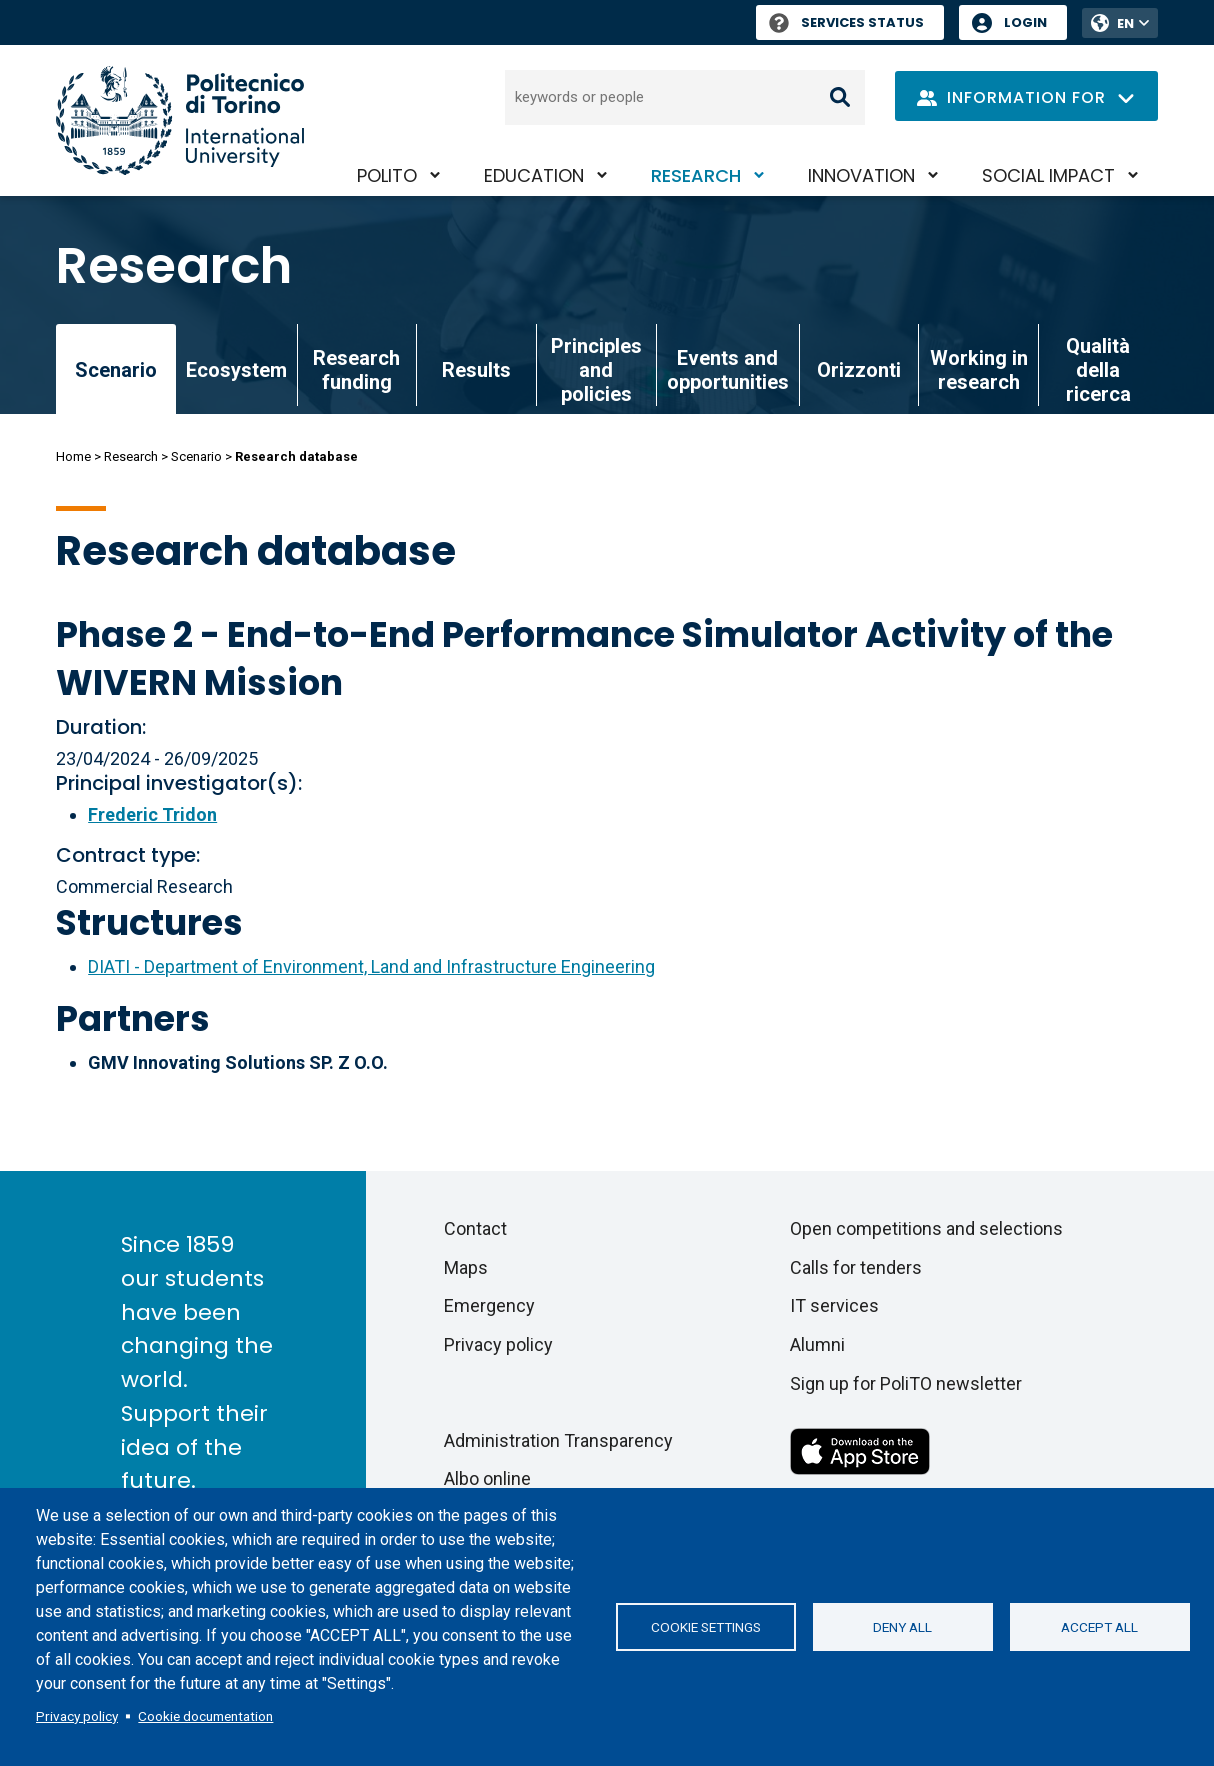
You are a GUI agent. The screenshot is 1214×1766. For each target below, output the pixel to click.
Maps (466, 1267)
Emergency (489, 1305)
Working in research (979, 370)
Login (1025, 22)
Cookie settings (706, 1627)
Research (696, 175)
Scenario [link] (116, 370)
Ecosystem (236, 370)
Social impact (1048, 175)
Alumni (817, 1344)
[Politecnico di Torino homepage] (180, 120)
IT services (834, 1305)
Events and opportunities (728, 370)
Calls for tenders (856, 1267)
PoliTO (387, 175)
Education (534, 175)
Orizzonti (859, 370)
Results (476, 370)
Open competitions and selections (926, 1228)
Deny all (902, 1627)
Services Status (846, 22)
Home (73, 456)
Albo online (487, 1478)
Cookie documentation (205, 1716)
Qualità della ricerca (1098, 370)
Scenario (196, 456)
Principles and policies (596, 370)
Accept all (1099, 1627)
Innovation (861, 175)
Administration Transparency (558, 1440)
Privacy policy (77, 1716)
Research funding (356, 370)
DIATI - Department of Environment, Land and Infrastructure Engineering (371, 966)
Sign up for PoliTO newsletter (906, 1383)
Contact (475, 1228)
